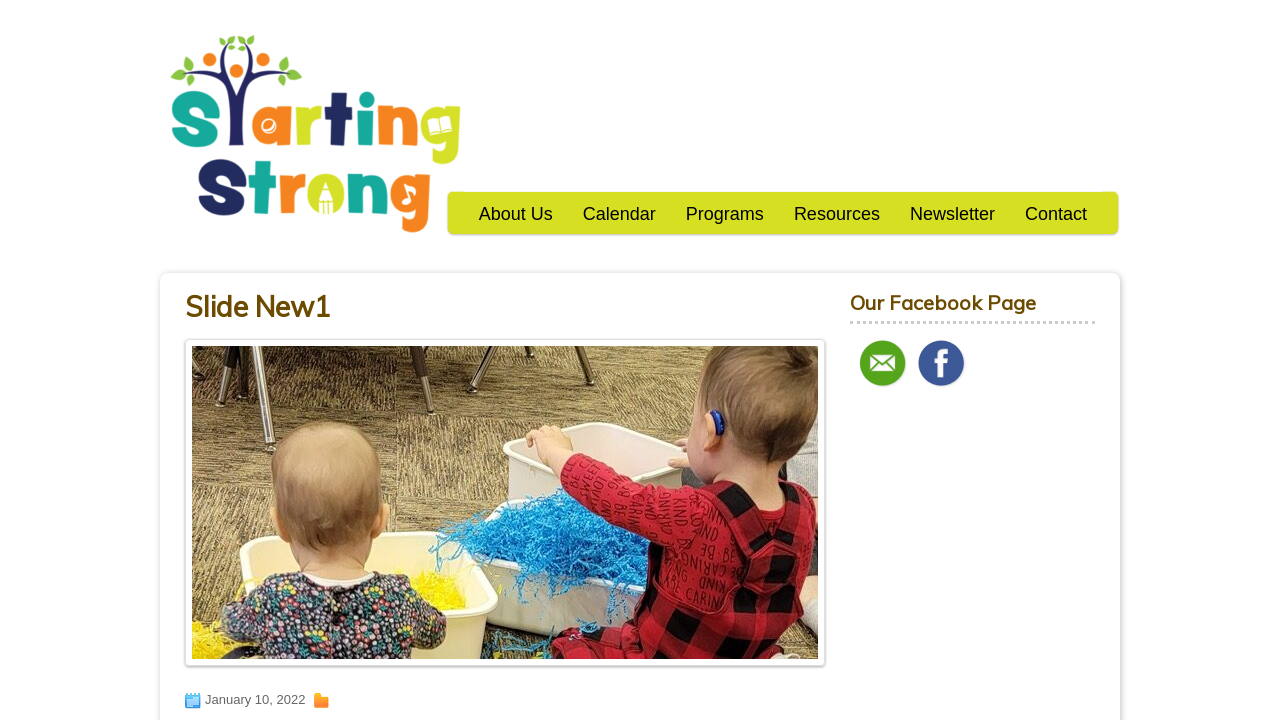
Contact (1056, 214)
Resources (837, 214)
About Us (516, 214)
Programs (725, 214)
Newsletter (952, 214)
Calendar (619, 214)
